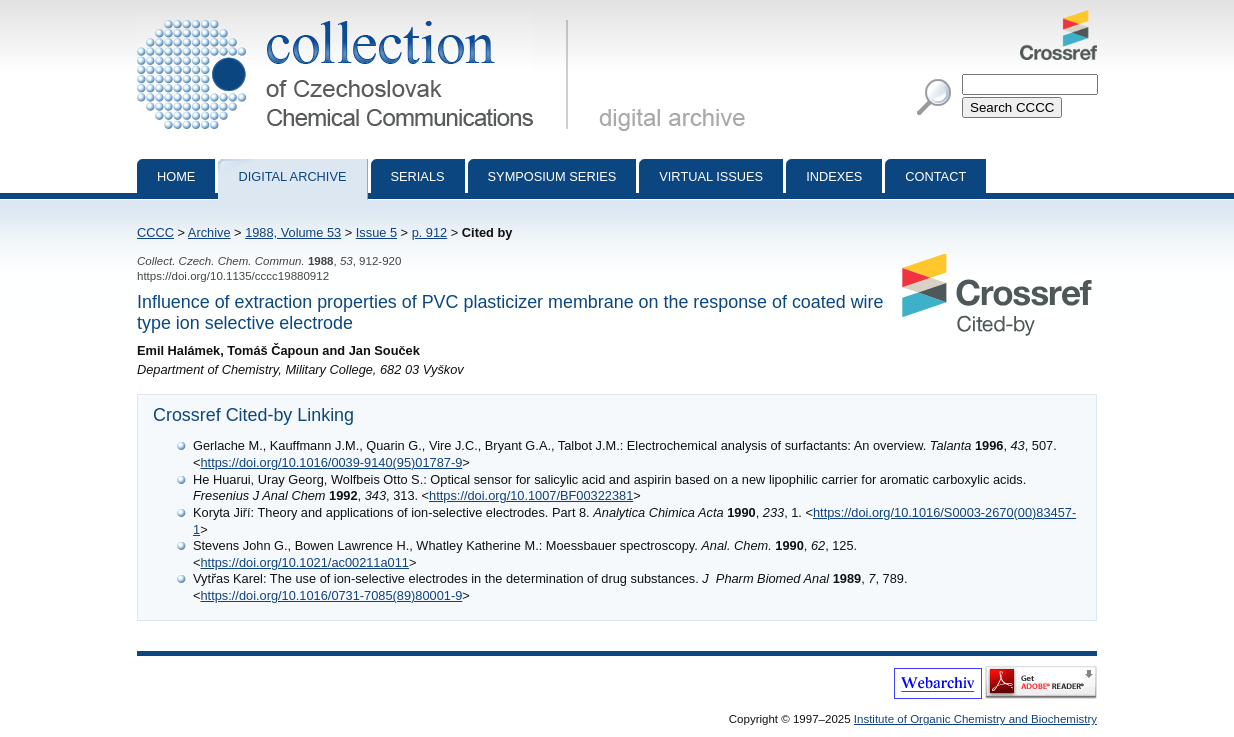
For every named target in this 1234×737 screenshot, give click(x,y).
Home (176, 176)
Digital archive (292, 176)
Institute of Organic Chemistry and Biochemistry (975, 719)
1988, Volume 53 (293, 232)
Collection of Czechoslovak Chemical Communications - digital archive (356, 18)
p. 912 (430, 232)
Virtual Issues (711, 176)
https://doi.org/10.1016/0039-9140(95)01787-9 (331, 462)
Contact (935, 176)
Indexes (834, 176)
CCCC (155, 232)
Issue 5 (376, 232)
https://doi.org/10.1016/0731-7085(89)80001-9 (331, 595)
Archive (209, 232)
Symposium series (552, 176)
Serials (418, 176)
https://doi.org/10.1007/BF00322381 (531, 495)
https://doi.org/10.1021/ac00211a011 (304, 562)
